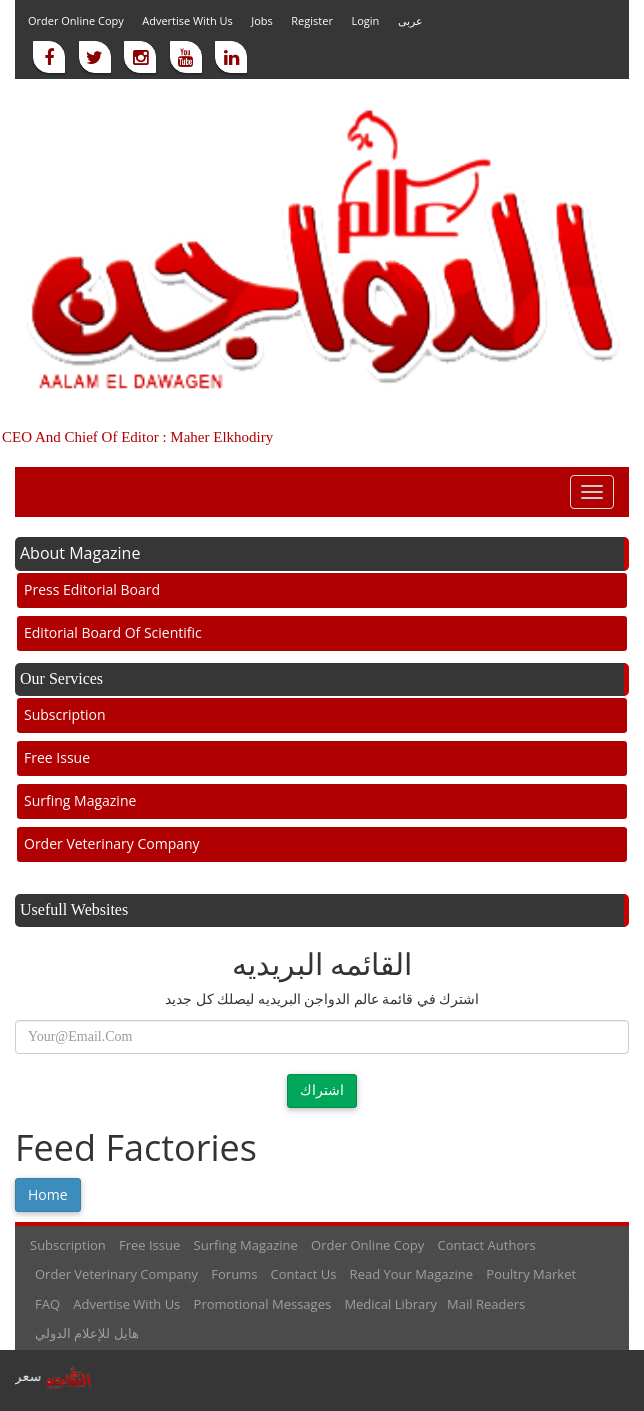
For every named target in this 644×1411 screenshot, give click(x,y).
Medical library (390, 1304)
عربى (410, 20)
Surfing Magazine (80, 800)
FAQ (47, 1304)
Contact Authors (487, 1245)
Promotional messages (263, 1304)
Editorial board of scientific (113, 632)
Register (312, 20)
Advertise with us (187, 20)
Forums (234, 1274)
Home (48, 1194)
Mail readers (486, 1304)
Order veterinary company (112, 843)
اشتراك (322, 1090)
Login (365, 20)
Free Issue (57, 757)
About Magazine (80, 553)
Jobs (262, 20)
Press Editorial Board (92, 589)
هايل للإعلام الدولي (87, 1333)
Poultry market (531, 1274)
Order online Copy (76, 20)
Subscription (65, 714)
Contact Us (304, 1274)
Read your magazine (411, 1274)
